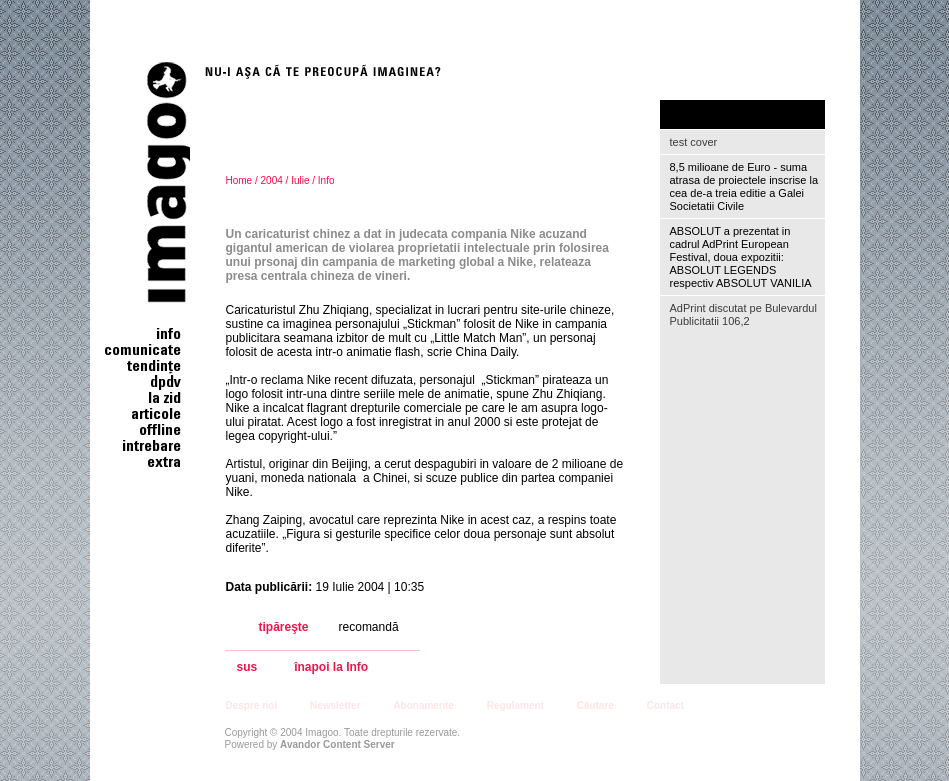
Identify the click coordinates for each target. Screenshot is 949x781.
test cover (694, 142)
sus (247, 667)
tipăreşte (284, 627)
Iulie (300, 180)
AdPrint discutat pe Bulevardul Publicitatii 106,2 (743, 314)
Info (326, 180)
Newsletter (335, 705)
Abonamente (423, 705)
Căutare (595, 705)
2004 (272, 180)
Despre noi (252, 705)
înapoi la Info (331, 667)
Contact (665, 705)
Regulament (515, 705)
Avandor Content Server (337, 744)
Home (239, 180)
